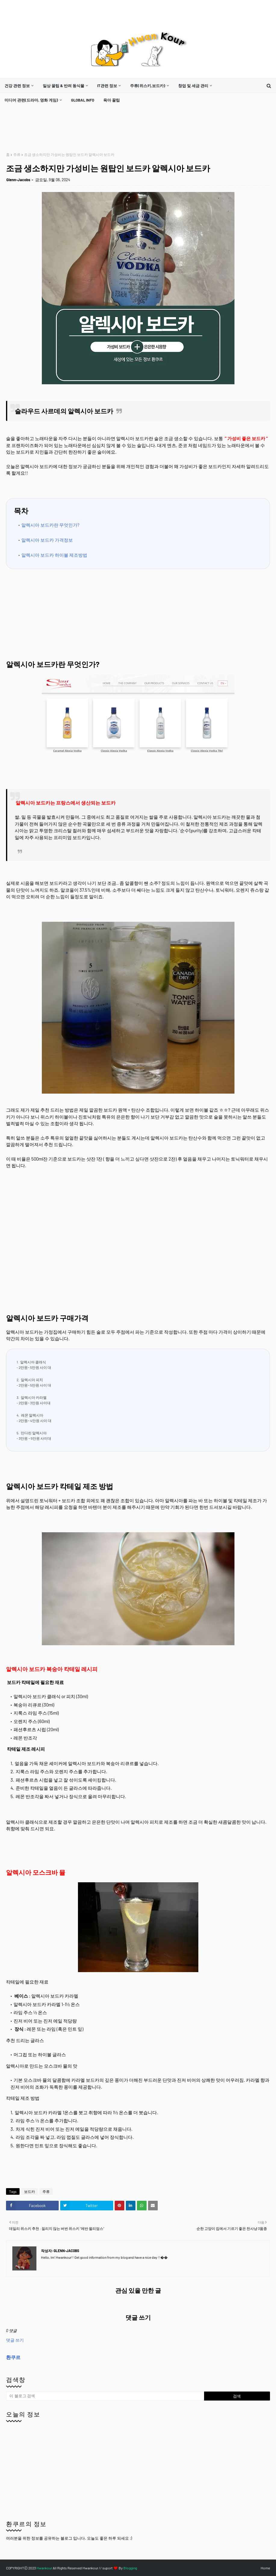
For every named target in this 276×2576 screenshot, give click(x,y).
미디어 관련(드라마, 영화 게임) (31, 100)
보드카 (29, 2191)
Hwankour (44, 2568)
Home (265, 2568)
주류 (16, 154)
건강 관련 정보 (17, 85)
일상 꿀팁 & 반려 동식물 (63, 85)
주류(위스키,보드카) (147, 85)
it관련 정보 (107, 85)
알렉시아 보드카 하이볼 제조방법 (54, 555)
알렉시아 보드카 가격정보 (47, 540)
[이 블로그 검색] (105, 2396)
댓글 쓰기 (15, 2340)
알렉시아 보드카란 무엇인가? (50, 525)
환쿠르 (13, 2357)
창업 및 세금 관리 (193, 85)
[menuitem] (19, 85)
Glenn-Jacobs (18, 179)
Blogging (130, 2568)
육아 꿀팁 (111, 100)
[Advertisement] (115, 129)
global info (82, 100)
